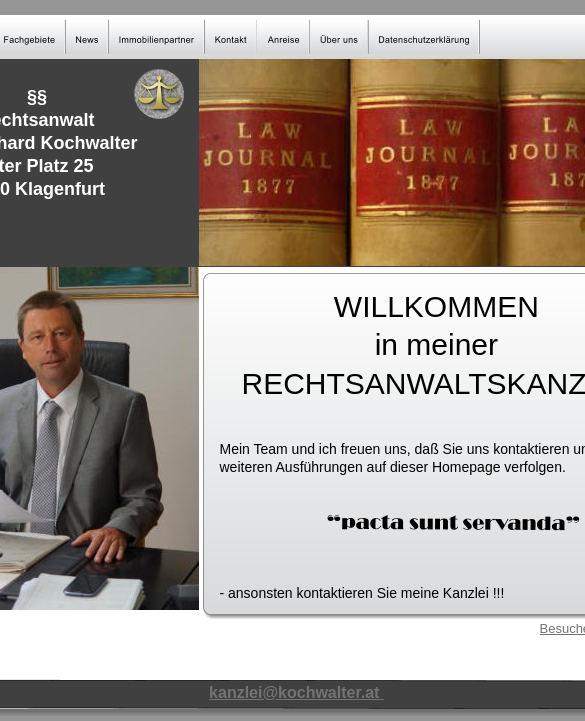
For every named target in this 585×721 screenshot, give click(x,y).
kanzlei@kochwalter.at (294, 692)
